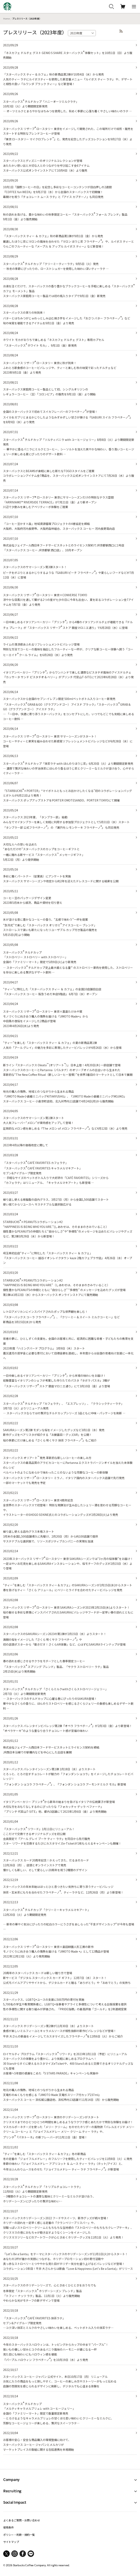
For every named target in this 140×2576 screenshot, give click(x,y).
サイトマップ (11, 2542)
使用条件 (8, 2527)
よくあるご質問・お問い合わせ (21, 2520)
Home (6, 18)
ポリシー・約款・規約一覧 (19, 2535)
